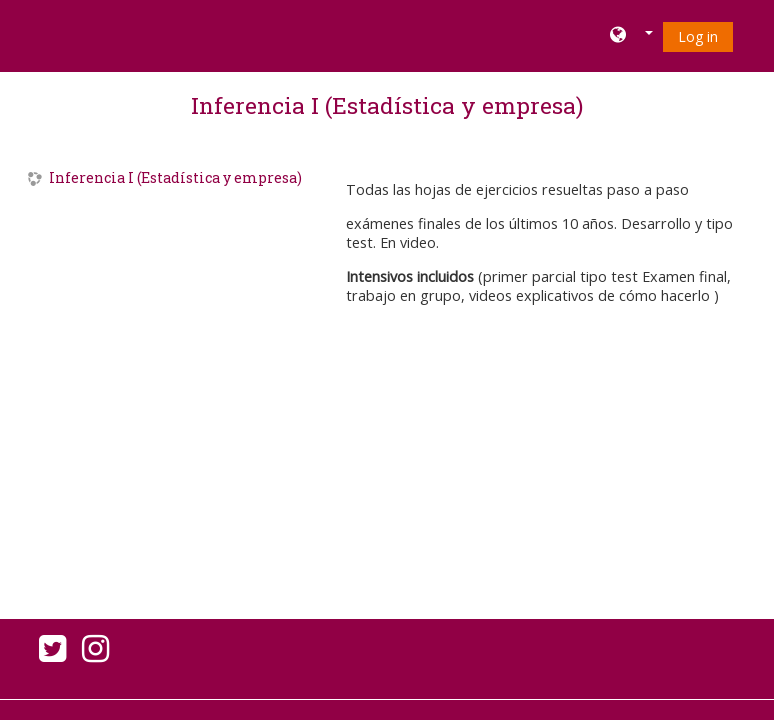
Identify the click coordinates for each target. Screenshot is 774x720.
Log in (698, 36)
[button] (631, 36)
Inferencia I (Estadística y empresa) (387, 105)
